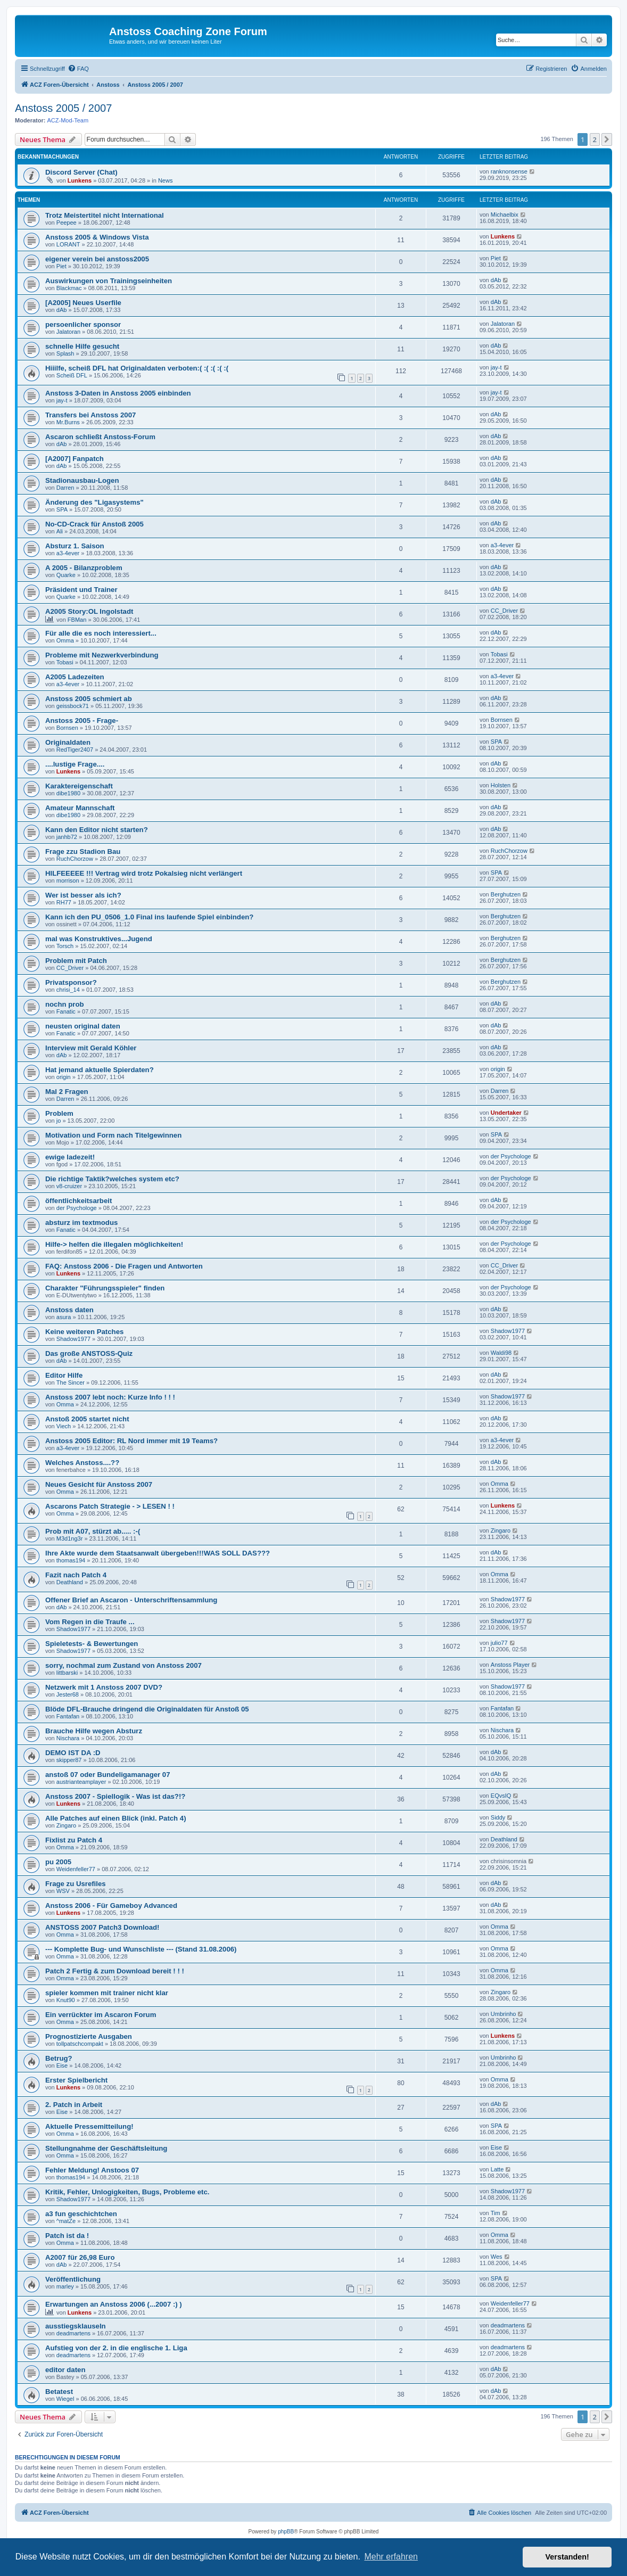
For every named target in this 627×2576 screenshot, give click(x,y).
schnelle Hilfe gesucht (82, 346)
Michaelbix (504, 214)
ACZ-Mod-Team (68, 120)
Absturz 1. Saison (74, 546)
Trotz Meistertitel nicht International (104, 215)
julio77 (499, 1643)
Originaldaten (67, 742)
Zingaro (500, 1530)
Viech (63, 1426)
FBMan (77, 619)
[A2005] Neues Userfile (83, 303)
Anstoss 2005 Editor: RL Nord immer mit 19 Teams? (131, 1441)
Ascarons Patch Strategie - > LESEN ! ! (110, 1506)
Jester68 (67, 1694)
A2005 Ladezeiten (74, 677)
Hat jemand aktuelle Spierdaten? (99, 1070)
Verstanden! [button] (567, 2557)
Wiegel (65, 2399)
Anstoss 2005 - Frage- (81, 721)
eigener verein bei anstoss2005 (97, 259)
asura (63, 1317)
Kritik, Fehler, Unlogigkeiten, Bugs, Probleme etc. (127, 2192)
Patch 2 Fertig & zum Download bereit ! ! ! (114, 1971)
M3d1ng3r (69, 1538)
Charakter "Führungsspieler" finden (104, 1288)
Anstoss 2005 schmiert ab (88, 699)
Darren (65, 487)
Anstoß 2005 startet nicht (87, 1419)
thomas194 (70, 1560)
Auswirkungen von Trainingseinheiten (108, 281)
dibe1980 (68, 793)
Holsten (500, 785)
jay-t (496, 367)
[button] (606, 139)
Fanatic (66, 1011)
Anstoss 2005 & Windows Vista (97, 237)
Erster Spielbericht (76, 2080)
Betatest (59, 2392)
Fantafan (67, 1716)
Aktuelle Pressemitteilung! (89, 2126)
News (165, 180)
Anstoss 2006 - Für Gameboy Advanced (111, 1906)
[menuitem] (78, 68)
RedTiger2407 (74, 749)
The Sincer (70, 1382)
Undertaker (506, 1112)
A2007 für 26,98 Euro (79, 2257)
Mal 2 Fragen (66, 1092)
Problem (59, 1113)
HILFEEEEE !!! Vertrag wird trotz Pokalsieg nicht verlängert (143, 873)
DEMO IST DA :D (73, 1753)
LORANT (68, 244)
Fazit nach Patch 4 (75, 1575)
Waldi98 (501, 1352)
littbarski (67, 1672)
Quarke (66, 575)
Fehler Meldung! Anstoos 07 (92, 2170)
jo (58, 1120)
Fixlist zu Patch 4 (73, 1840)
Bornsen (67, 728)
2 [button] (595, 139)
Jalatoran (68, 331)
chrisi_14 (68, 989)
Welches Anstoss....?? (82, 1463)
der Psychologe (511, 1156)
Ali (59, 531)
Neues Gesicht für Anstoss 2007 (98, 1484)
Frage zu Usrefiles (75, 1884)
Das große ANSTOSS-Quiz (89, 1353)
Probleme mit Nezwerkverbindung (102, 655)
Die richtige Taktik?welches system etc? (112, 1179)
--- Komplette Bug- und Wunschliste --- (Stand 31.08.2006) (141, 1949)
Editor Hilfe (63, 1375)
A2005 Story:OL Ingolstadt (89, 611)
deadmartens (73, 2333)
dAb (496, 280)
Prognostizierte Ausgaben (88, 2036)
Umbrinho (503, 2014)
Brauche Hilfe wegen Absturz (93, 1731)
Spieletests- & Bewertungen (91, 1644)
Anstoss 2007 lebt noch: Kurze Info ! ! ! (110, 1397)
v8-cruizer (69, 1186)
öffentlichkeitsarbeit (78, 1201)
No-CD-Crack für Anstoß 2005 (94, 524)
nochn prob (64, 1004)
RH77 (63, 902)
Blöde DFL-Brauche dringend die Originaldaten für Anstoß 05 (147, 1709)
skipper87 (69, 1760)
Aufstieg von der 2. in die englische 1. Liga (116, 2348)
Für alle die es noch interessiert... (100, 633)
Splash (65, 353)
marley (65, 2286)
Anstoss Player (510, 1664)
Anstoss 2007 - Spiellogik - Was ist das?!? (115, 1796)
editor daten (65, 2370)
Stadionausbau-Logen (82, 480)
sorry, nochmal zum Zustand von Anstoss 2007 (123, 1665)
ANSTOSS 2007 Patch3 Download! (102, 1927)
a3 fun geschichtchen (81, 2214)
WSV (63, 1891)
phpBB (286, 2531)
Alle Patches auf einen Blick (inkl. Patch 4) (115, 1818)
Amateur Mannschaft (79, 808)
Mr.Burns (68, 422)
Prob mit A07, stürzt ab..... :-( (92, 1531)
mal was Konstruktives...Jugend (98, 939)
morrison (67, 880)
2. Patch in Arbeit (73, 2105)
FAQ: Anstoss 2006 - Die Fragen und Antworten (124, 1266)
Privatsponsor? (71, 982)
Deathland (69, 1582)
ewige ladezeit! (70, 1157)
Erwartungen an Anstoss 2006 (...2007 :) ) (113, 2304)
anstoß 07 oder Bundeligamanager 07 (107, 1775)
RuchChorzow (74, 858)
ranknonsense (509, 171)
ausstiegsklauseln (75, 2326)
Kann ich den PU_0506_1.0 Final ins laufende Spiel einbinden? (149, 917)
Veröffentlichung (73, 2279)
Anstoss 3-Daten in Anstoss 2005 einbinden (118, 393)
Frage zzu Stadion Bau (82, 851)
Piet (61, 266)
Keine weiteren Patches (84, 1332)
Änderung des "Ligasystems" (94, 502)
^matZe (66, 2221)
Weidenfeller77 (75, 1869)
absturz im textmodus (81, 1223)
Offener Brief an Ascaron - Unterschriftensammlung (131, 1600)
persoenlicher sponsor (83, 324)
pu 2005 (58, 1862)
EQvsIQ (501, 1795)
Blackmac (69, 288)
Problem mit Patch (76, 961)
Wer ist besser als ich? (83, 895)
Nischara (67, 1738)
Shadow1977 (73, 1339)
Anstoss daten (69, 1310)
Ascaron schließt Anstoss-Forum (100, 437)
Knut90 (65, 2000)
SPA (62, 509)
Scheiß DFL (71, 375)
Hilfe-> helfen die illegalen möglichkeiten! (114, 1244)
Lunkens (80, 180)
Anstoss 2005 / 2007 (63, 108)
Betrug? (58, 2058)
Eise (62, 2065)
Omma (65, 640)
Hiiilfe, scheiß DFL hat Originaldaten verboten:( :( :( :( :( (136, 368)
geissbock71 (72, 706)
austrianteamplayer (81, 1782)
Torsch (64, 946)
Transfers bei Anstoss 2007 (90, 415)
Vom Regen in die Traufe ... (90, 1622)
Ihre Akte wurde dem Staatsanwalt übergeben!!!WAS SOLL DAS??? (157, 1553)
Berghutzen (506, 894)
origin (63, 1077)
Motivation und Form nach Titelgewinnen (113, 1135)
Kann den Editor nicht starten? (96, 830)
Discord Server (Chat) (81, 172)
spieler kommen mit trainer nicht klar (106, 1993)
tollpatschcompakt (79, 2043)
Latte (497, 2169)
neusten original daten (82, 1026)
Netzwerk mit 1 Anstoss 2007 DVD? (103, 1687)
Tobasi (64, 662)
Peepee (66, 222)
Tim (495, 2213)
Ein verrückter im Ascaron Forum (100, 2015)
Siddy (498, 1817)
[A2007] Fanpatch (74, 459)
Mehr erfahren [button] (391, 2556)
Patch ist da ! (67, 2236)
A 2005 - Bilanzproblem (83, 568)
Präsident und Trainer (81, 590)
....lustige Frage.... (74, 764)
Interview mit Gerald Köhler (90, 1048)
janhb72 (66, 837)
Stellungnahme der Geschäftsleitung (106, 2148)
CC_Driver (504, 610)
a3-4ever (67, 553)
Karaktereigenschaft (79, 786)
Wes (496, 2256)
